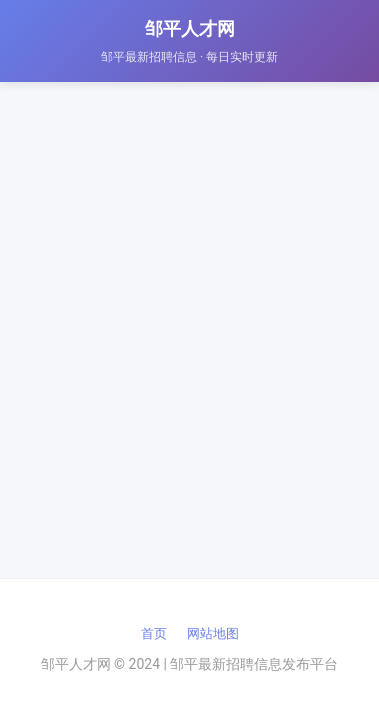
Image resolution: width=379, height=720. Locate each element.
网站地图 (213, 633)
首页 (154, 633)
